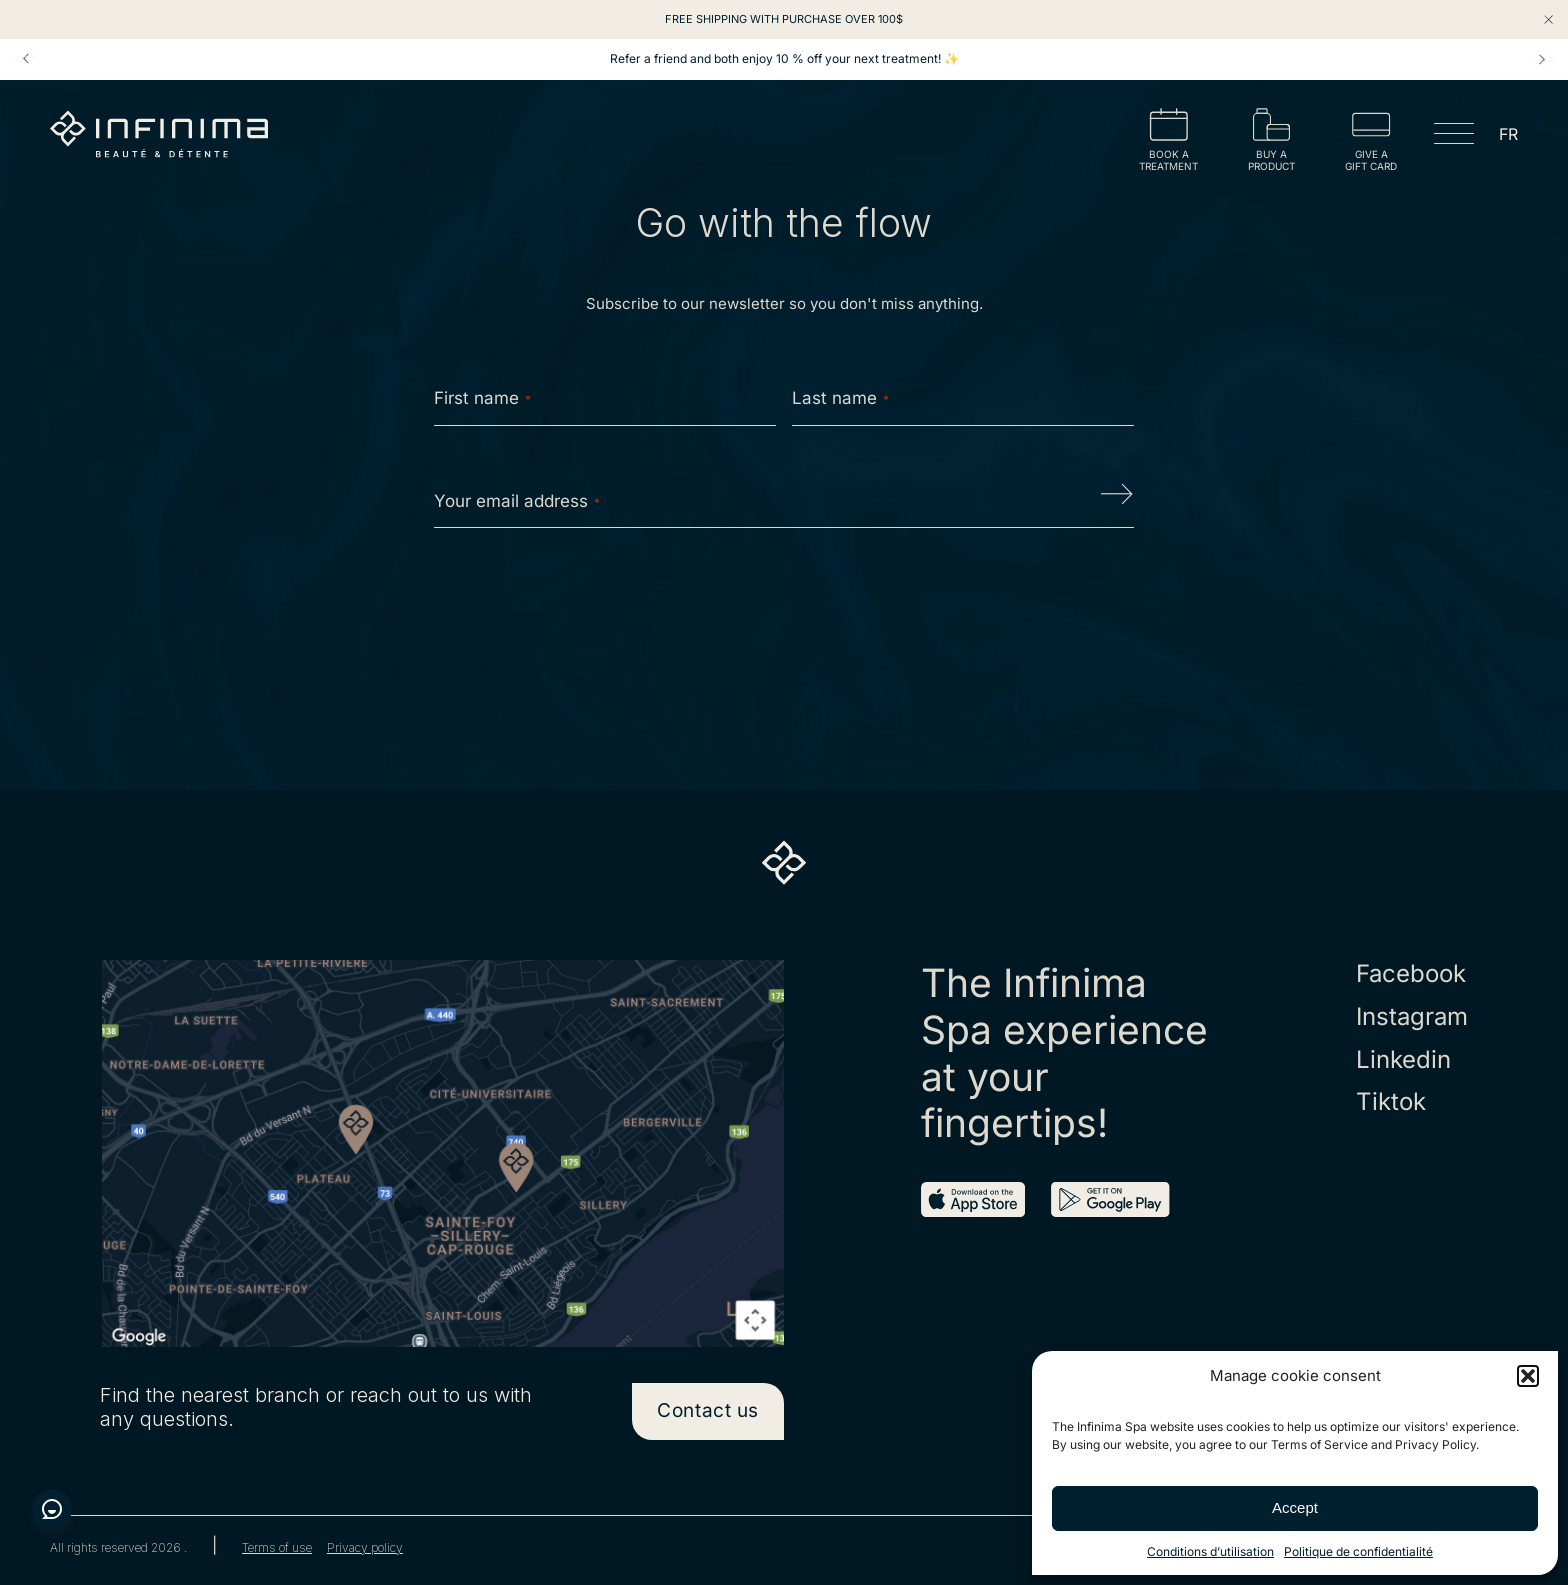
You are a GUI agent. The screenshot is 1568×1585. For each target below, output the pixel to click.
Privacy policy (365, 1548)
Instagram (1412, 1017)
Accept (1295, 1507)
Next (1542, 59)
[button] (1528, 1376)
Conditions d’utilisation (1210, 1551)
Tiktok (1391, 1102)
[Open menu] (1454, 137)
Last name (840, 398)
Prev (26, 59)
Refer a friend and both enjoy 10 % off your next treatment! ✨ (784, 59)
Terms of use (277, 1548)
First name (482, 398)
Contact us (708, 1410)
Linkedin (1403, 1060)
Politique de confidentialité (1358, 1551)
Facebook (1411, 974)
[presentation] (784, 607)
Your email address (517, 501)
